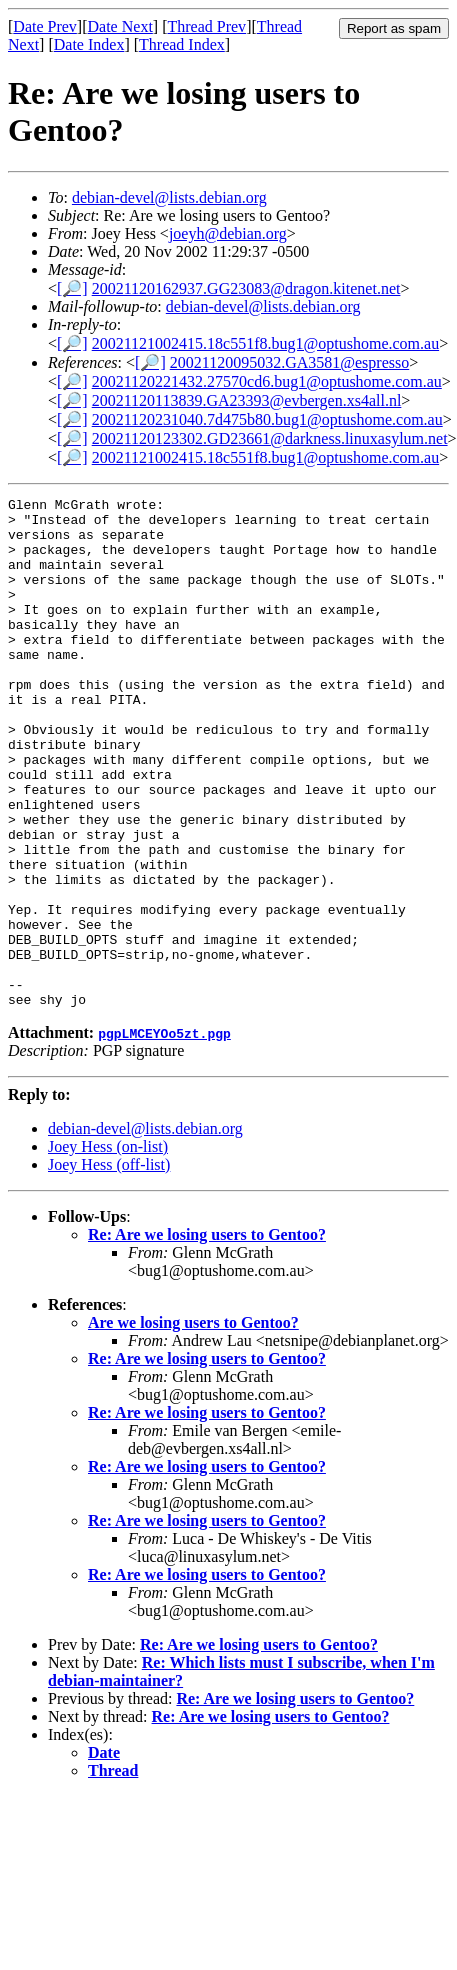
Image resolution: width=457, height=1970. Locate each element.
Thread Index (182, 44)
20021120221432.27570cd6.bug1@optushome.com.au (267, 381)
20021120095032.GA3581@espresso (289, 362)
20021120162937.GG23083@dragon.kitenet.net (246, 288)
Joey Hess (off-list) (109, 1266)
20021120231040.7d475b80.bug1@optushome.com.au (267, 419)
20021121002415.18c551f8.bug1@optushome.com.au (265, 343)
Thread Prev (206, 26)
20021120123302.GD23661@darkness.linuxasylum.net (270, 438)
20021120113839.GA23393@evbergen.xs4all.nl (247, 400)
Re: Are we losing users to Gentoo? (207, 1336)
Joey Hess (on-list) (108, 1248)
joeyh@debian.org (228, 233)
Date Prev (45, 26)
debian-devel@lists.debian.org (169, 197)
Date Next (120, 26)
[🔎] (72, 288)
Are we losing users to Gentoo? (193, 1424)
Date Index (89, 44)
